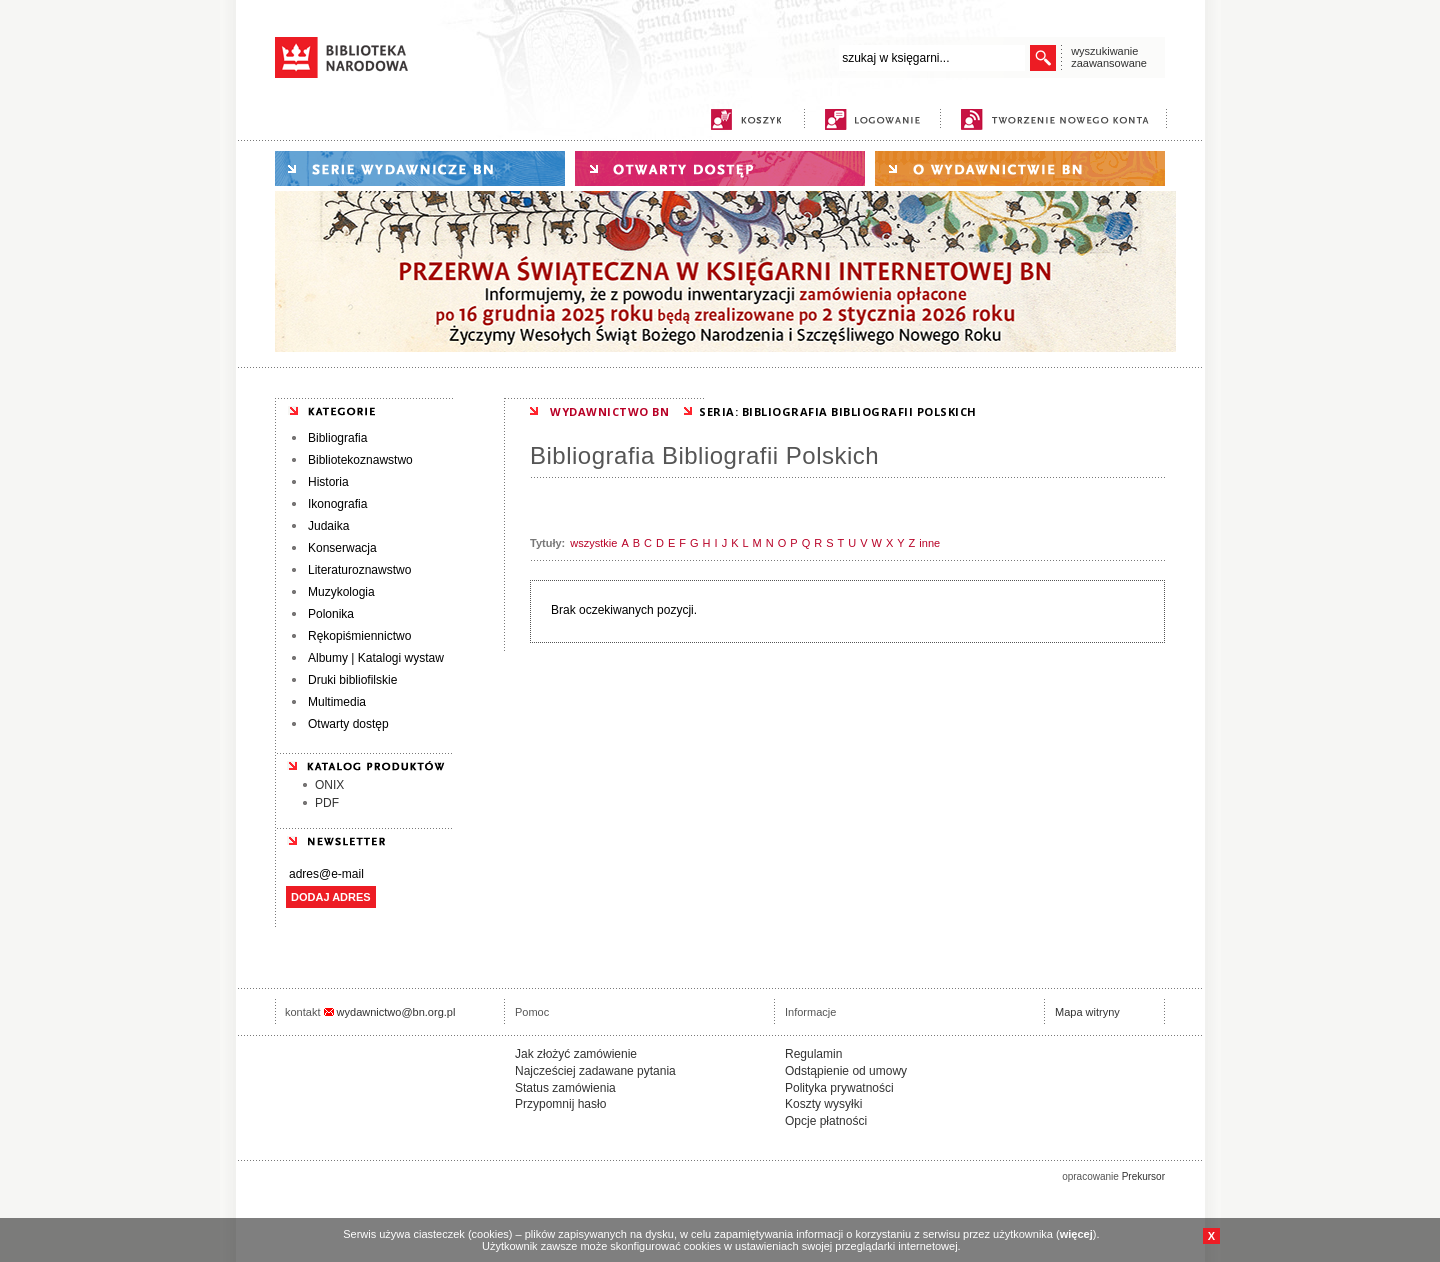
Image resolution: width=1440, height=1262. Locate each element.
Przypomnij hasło (560, 1104)
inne (929, 543)
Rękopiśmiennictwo (359, 636)
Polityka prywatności (839, 1088)
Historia (328, 482)
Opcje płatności (826, 1121)
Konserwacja (342, 548)
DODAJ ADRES (331, 897)
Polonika (331, 614)
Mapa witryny (1087, 1012)
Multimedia (337, 702)
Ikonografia (337, 504)
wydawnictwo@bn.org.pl (396, 1012)
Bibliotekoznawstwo (360, 460)
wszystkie (593, 543)
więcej (1076, 1234)
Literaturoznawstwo (359, 570)
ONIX (329, 785)
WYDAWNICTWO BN (609, 411)
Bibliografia (337, 438)
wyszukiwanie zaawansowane (1109, 57)
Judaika (328, 526)
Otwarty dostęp (348, 724)
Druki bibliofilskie (352, 680)
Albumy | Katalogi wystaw (376, 658)
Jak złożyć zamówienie (576, 1054)
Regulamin (813, 1054)
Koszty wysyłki (823, 1104)
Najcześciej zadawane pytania (595, 1071)
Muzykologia (341, 592)
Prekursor (1143, 1176)
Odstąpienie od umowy (846, 1071)
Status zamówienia (565, 1088)
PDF (327, 803)
